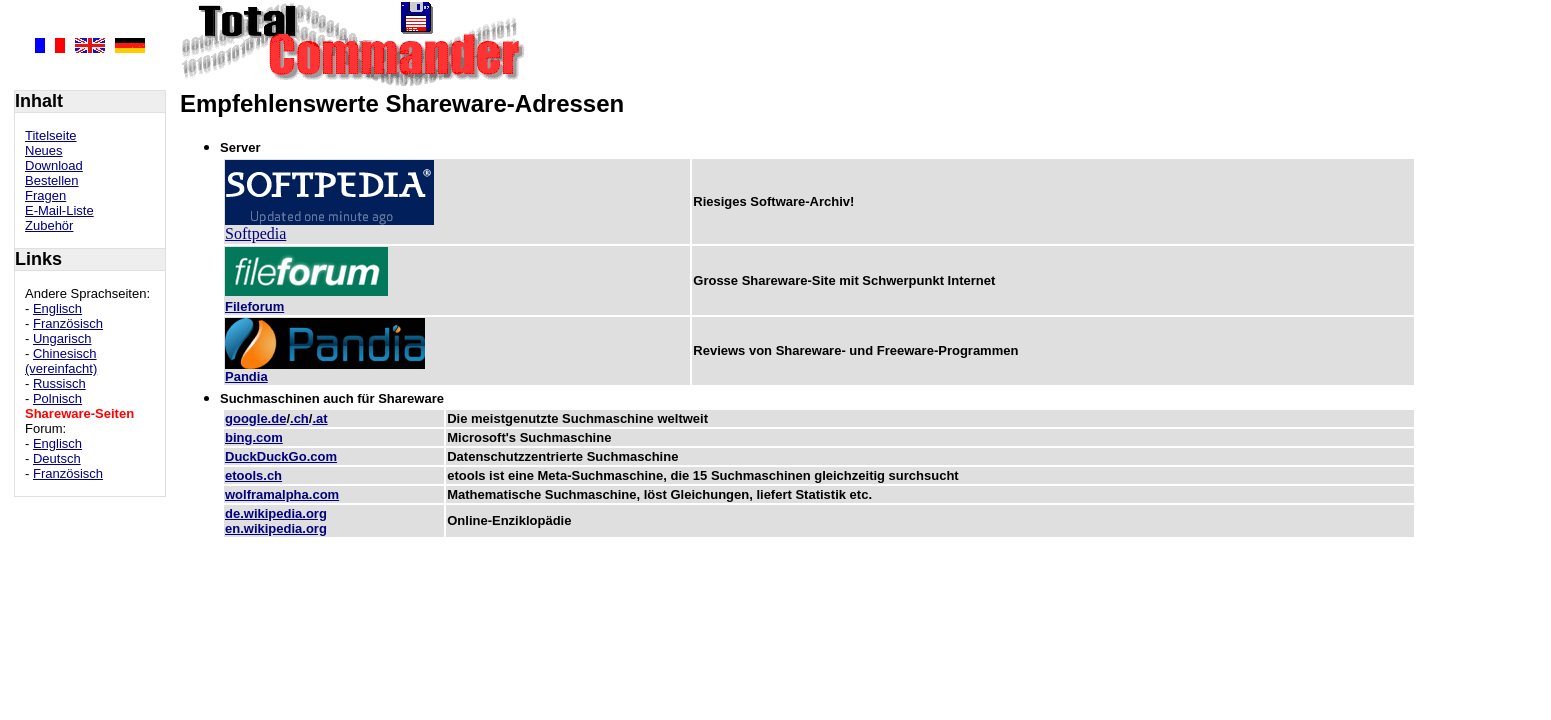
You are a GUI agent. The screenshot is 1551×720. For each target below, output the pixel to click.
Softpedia (255, 233)
